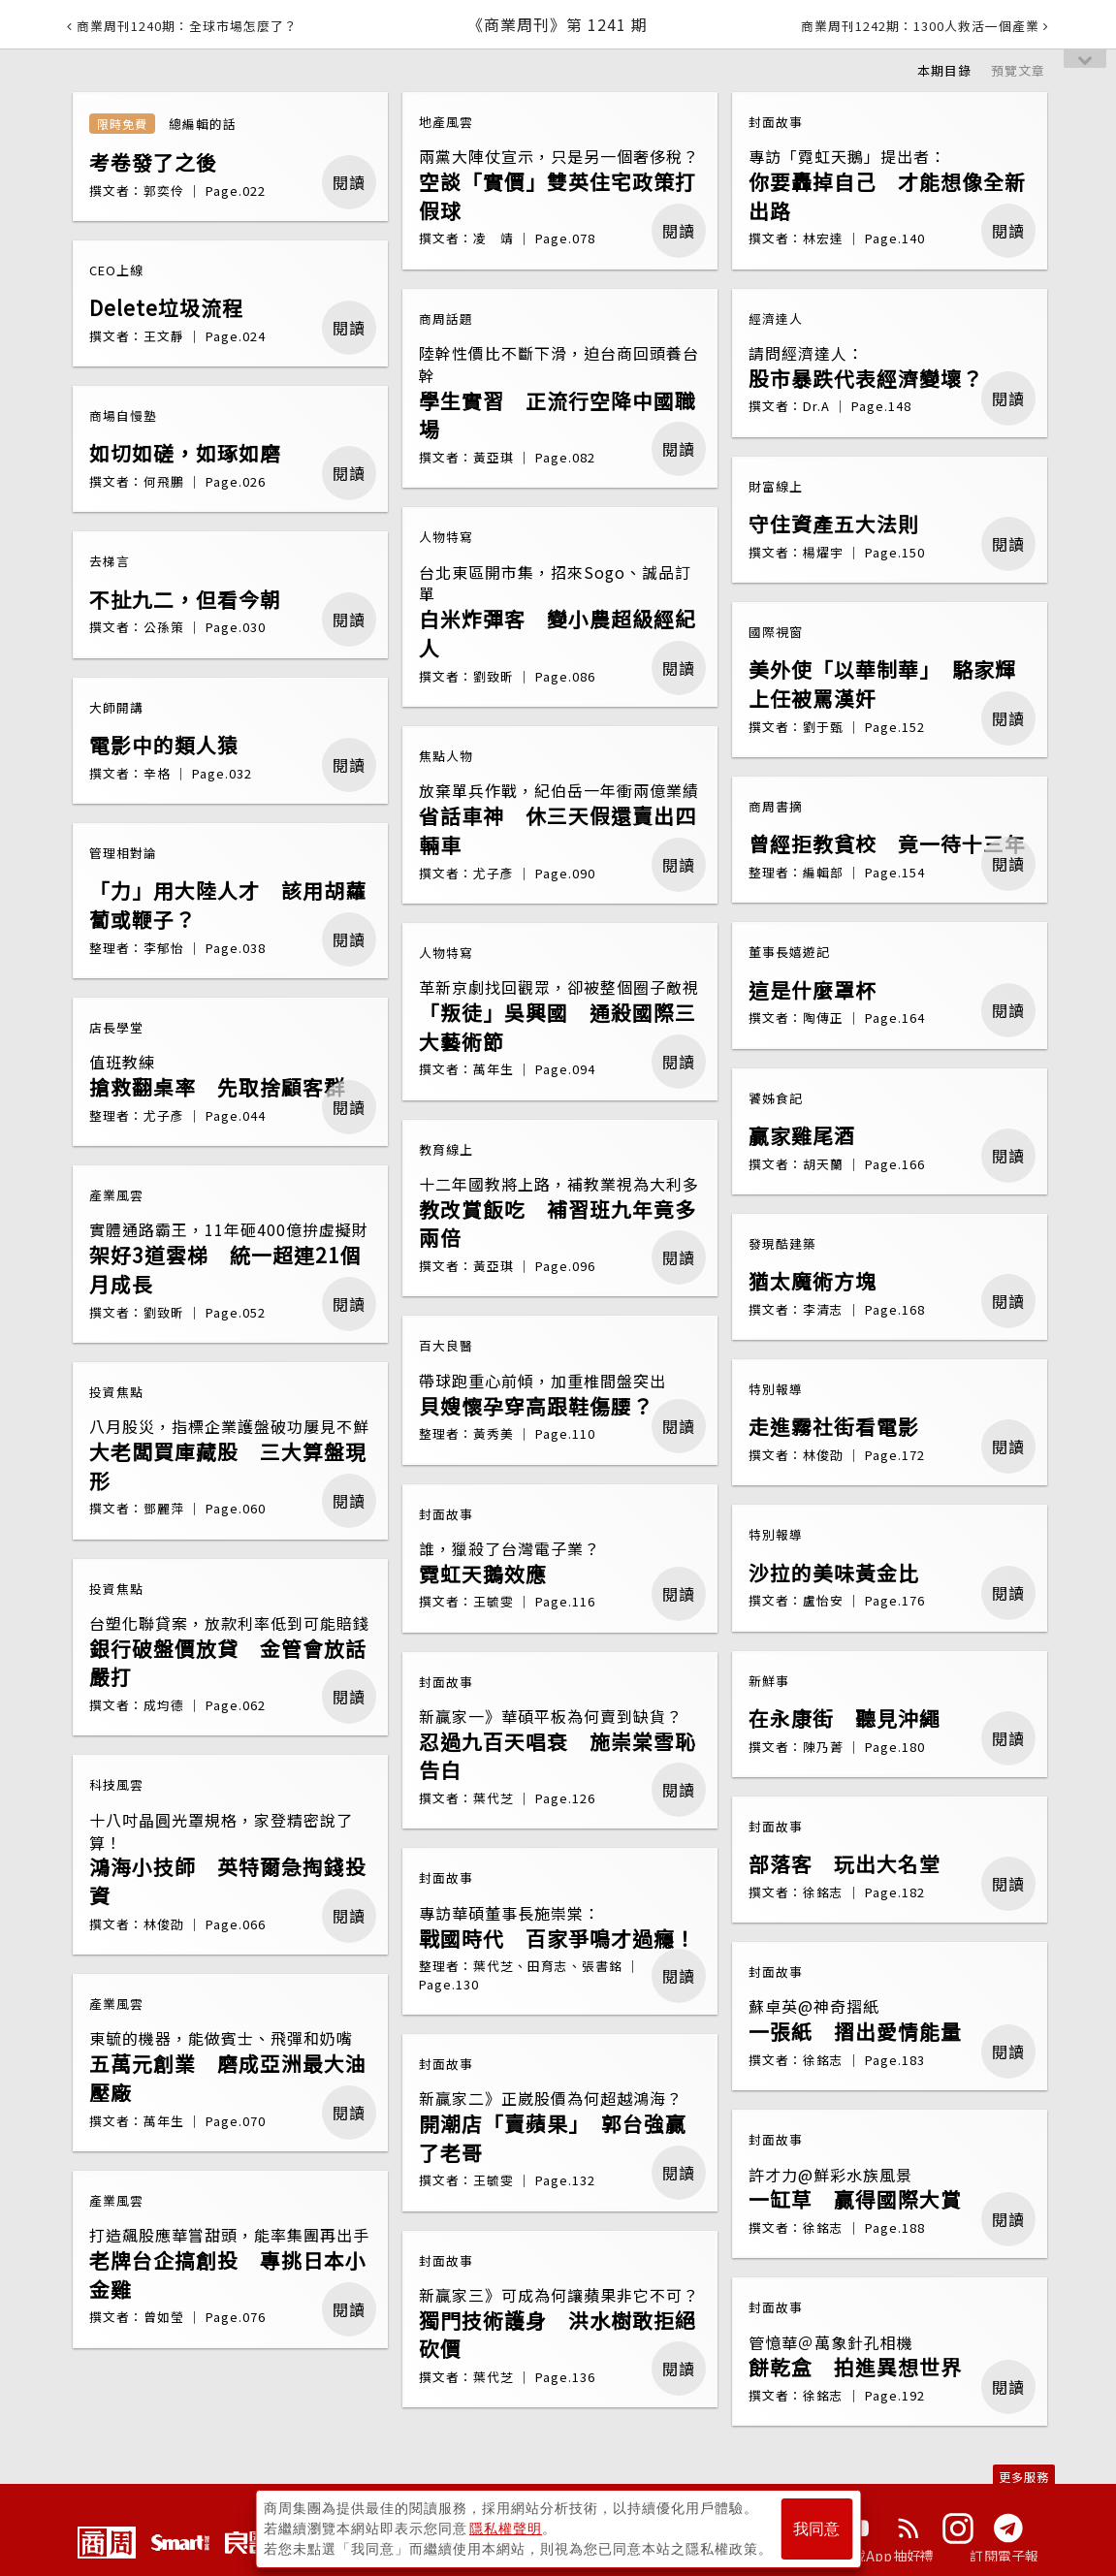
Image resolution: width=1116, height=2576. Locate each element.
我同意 (816, 2529)
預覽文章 (1018, 70)
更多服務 (1024, 2476)
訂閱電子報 (1004, 2555)
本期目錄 (944, 70)
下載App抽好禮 (887, 2555)
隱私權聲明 (505, 2528)
